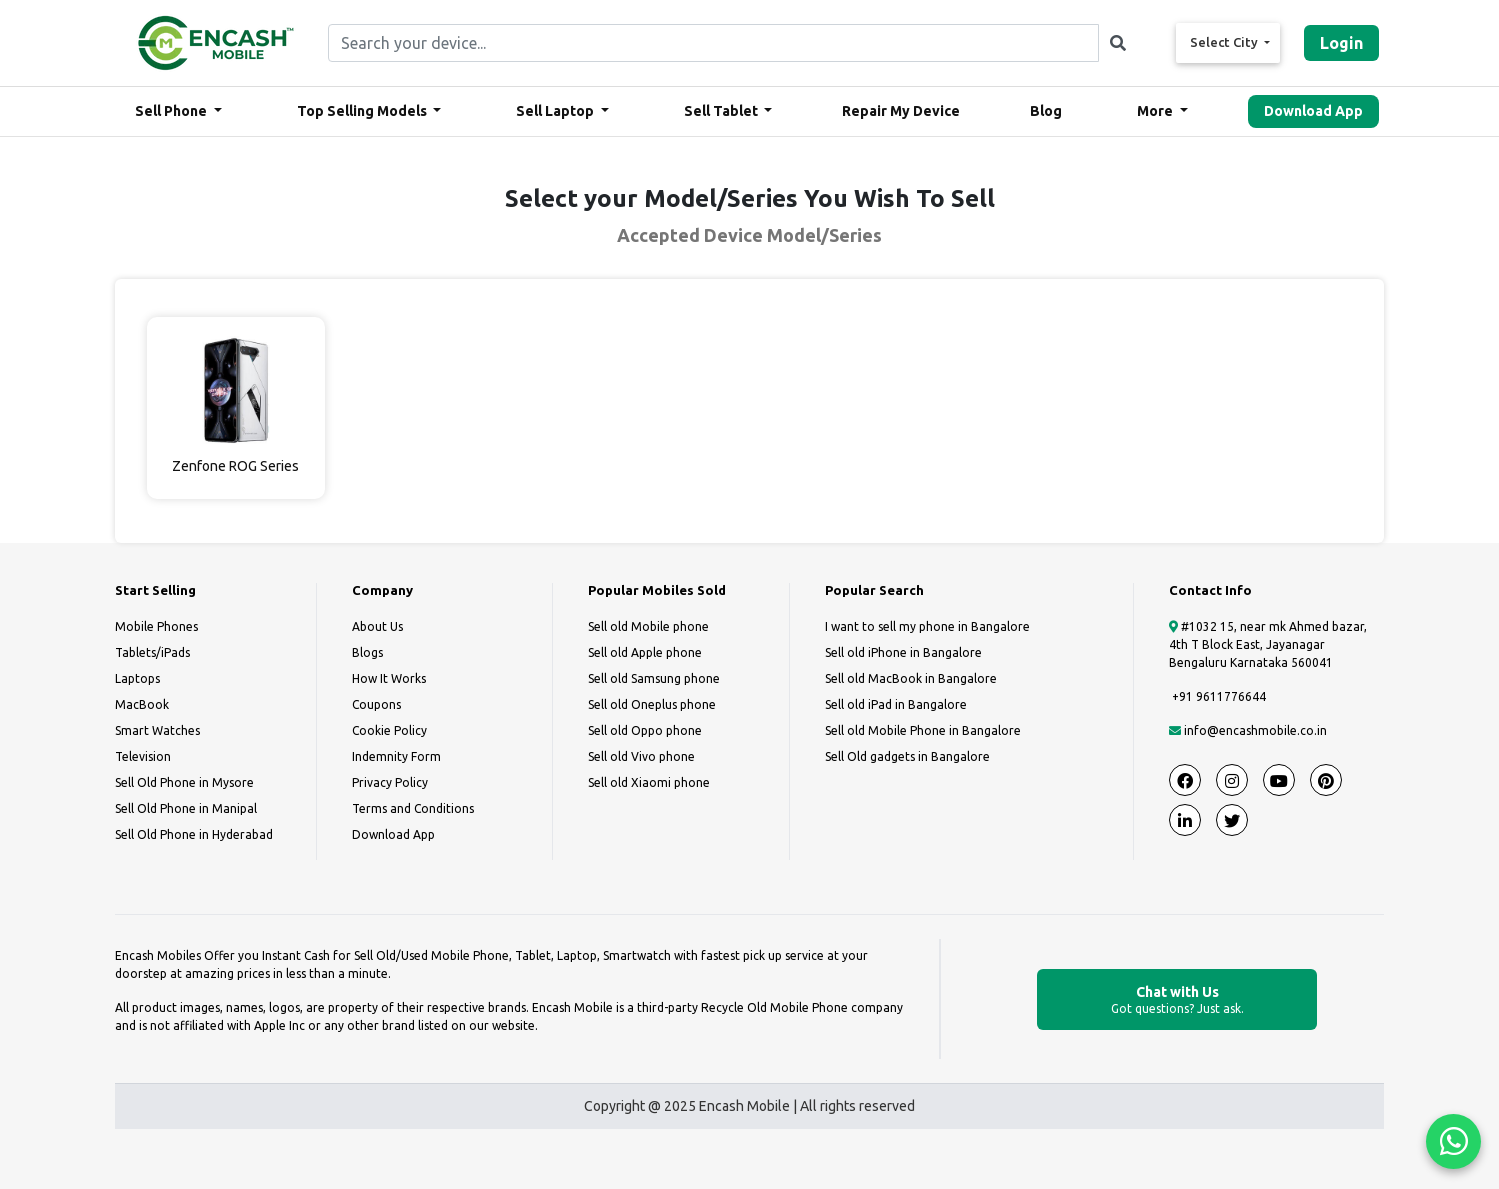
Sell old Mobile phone (648, 626)
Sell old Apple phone (645, 652)
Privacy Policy (390, 782)
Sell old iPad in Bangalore (896, 704)
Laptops (137, 678)
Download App (1313, 111)
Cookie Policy (389, 730)
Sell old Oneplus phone (652, 704)
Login (1341, 43)
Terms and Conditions (413, 808)
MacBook (142, 704)
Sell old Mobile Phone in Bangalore (923, 730)
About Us (377, 626)
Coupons (376, 704)
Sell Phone (172, 111)
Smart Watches (157, 730)
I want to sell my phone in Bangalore (927, 626)
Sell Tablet (722, 111)
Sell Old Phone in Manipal (186, 808)
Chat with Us (1177, 1000)
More (1156, 111)
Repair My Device (901, 111)
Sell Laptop (556, 111)
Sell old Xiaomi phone (649, 782)
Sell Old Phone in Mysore (184, 782)
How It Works (389, 678)
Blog (1046, 111)
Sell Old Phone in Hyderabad (194, 834)
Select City (1225, 42)
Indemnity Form (396, 756)
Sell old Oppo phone (645, 730)
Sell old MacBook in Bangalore (911, 678)
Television (143, 756)
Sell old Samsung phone (654, 678)
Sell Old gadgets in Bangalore (907, 756)
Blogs (367, 652)
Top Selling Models (363, 111)
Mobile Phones (156, 626)
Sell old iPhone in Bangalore (903, 652)
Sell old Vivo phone (641, 756)
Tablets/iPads (152, 652)
